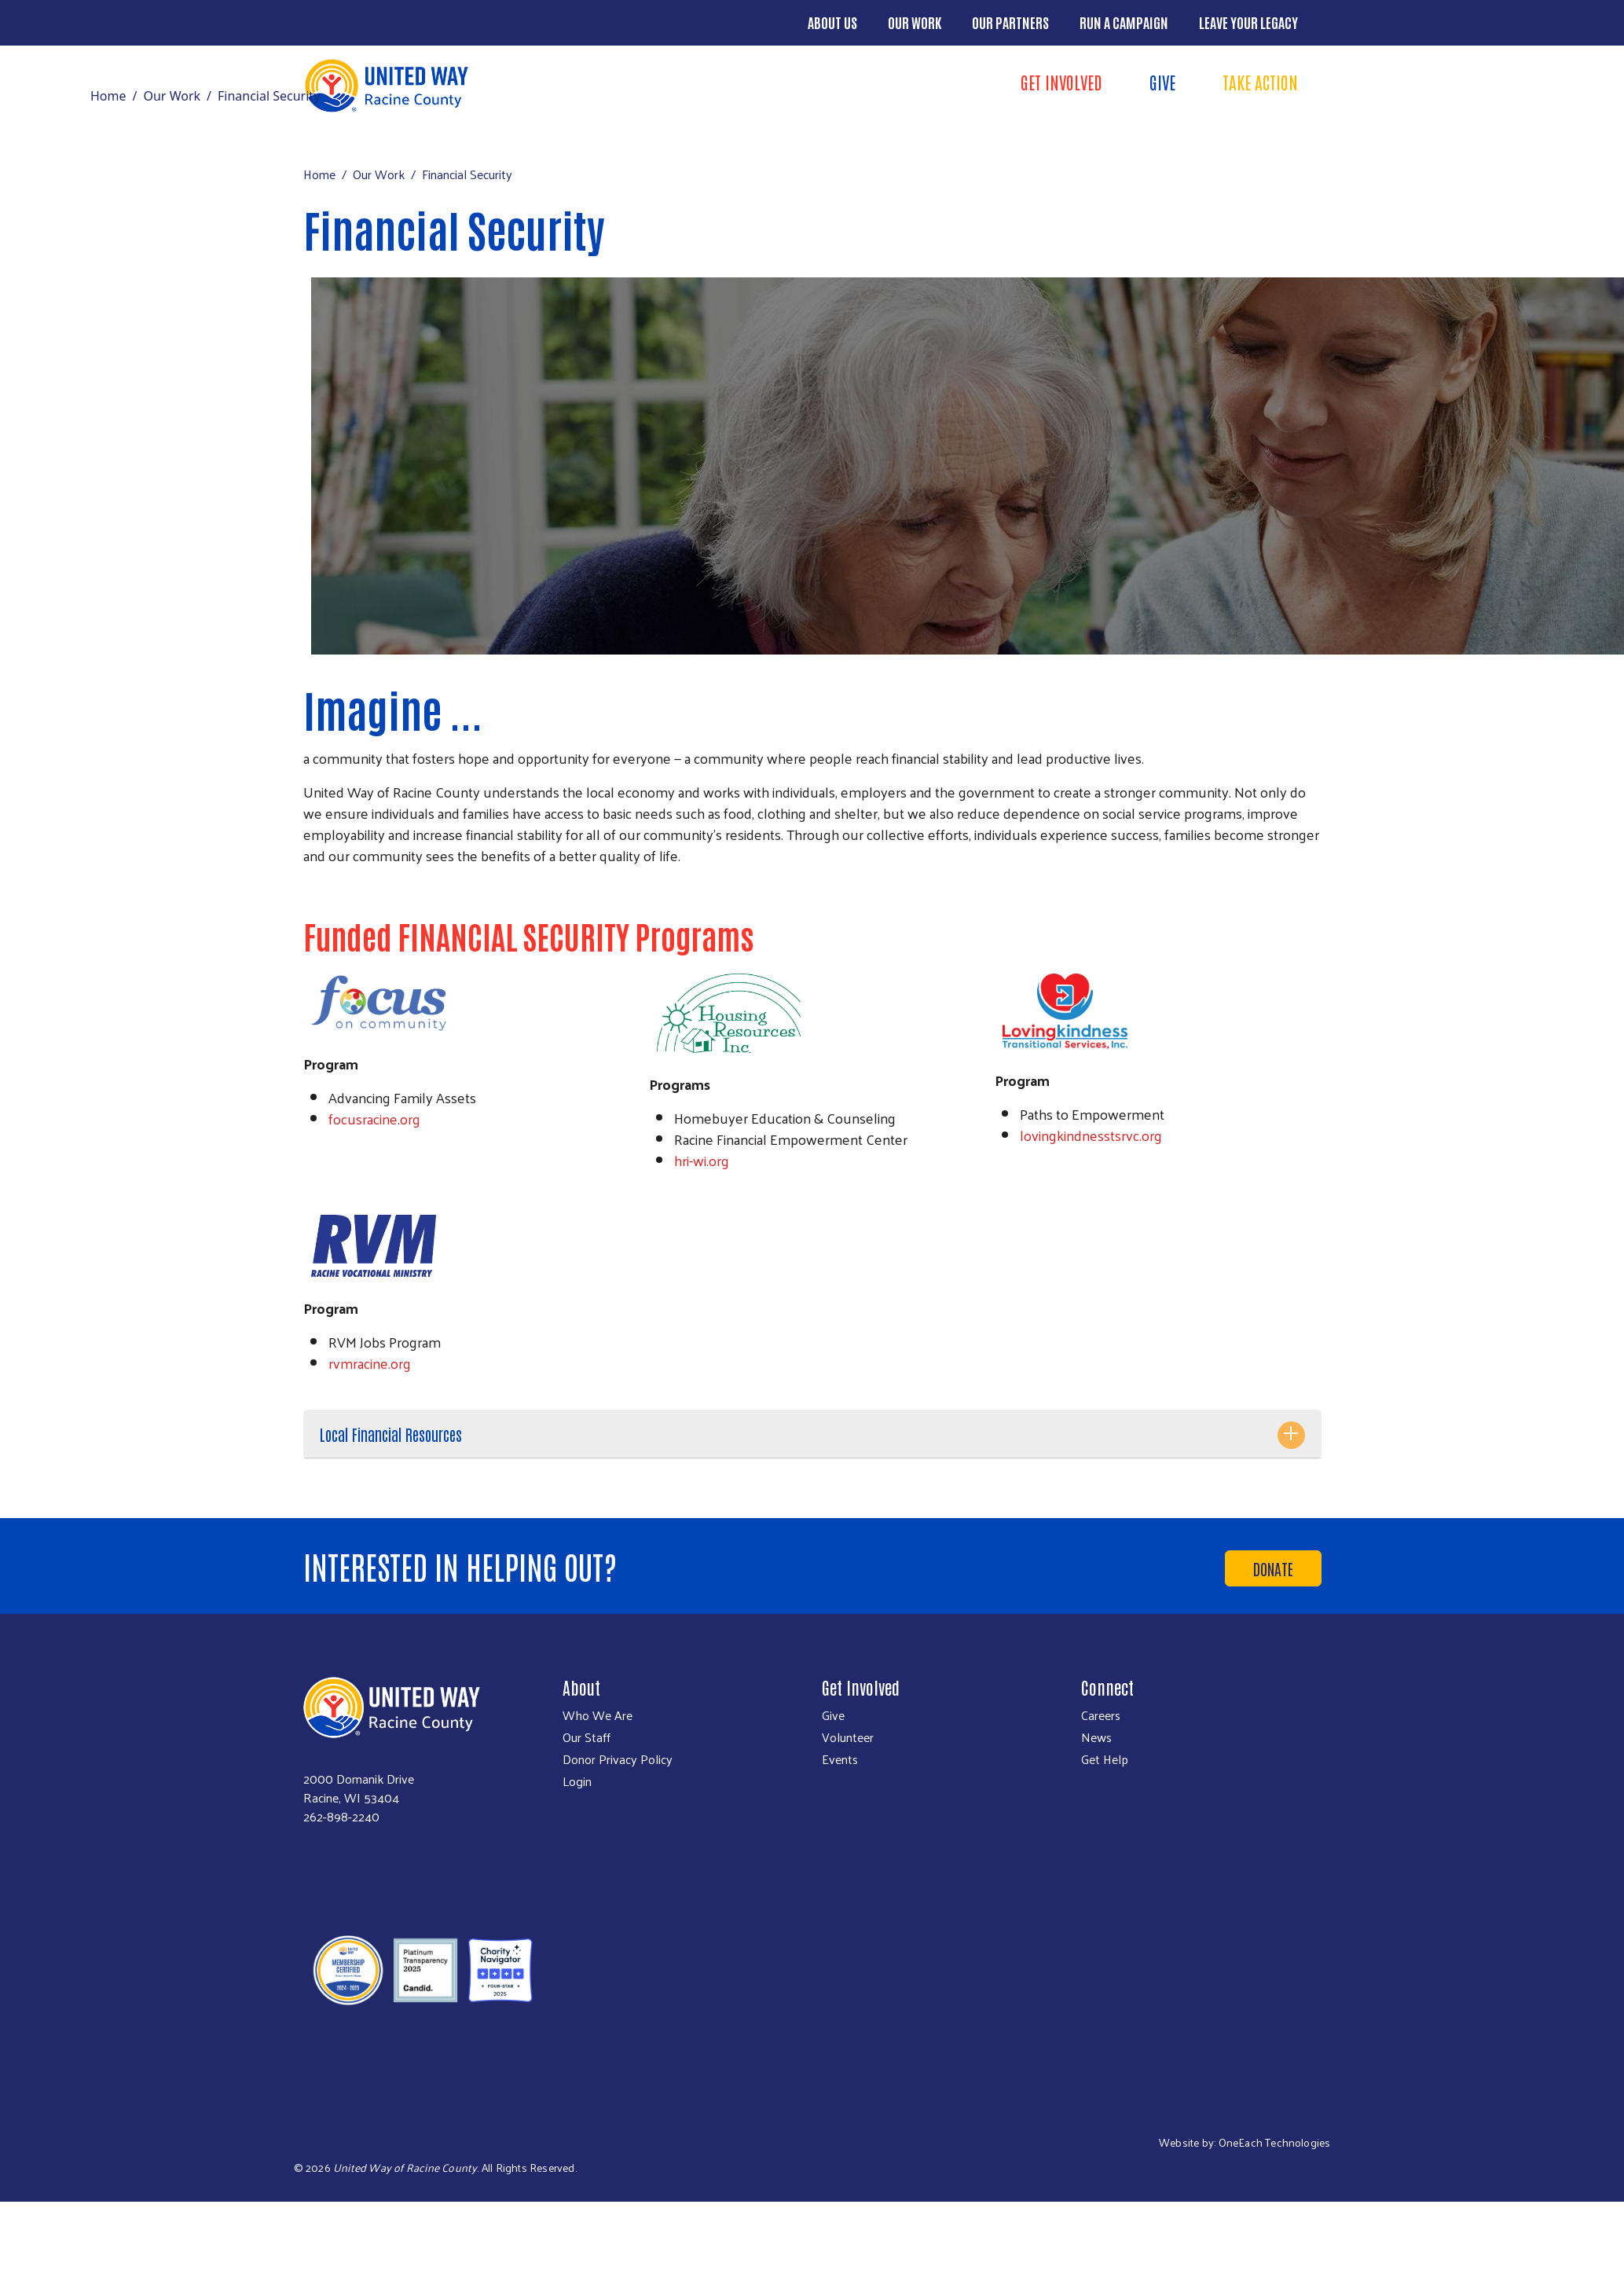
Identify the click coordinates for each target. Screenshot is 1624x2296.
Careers (1100, 1715)
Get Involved (1061, 82)
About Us (832, 22)
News (1096, 1737)
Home (108, 96)
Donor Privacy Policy (618, 1759)
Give (1162, 82)
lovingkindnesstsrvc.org (1091, 1135)
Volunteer (848, 1737)
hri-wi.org (701, 1160)
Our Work (914, 22)
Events (840, 1759)
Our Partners (1010, 22)
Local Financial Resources (391, 1434)
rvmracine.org (369, 1363)
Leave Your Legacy (1248, 22)
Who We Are (597, 1715)
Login (577, 1781)
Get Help (1104, 1759)
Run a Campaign (1124, 22)
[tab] (812, 1434)
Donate (1273, 1568)
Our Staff (586, 1737)
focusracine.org (374, 1118)
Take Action (1260, 82)
